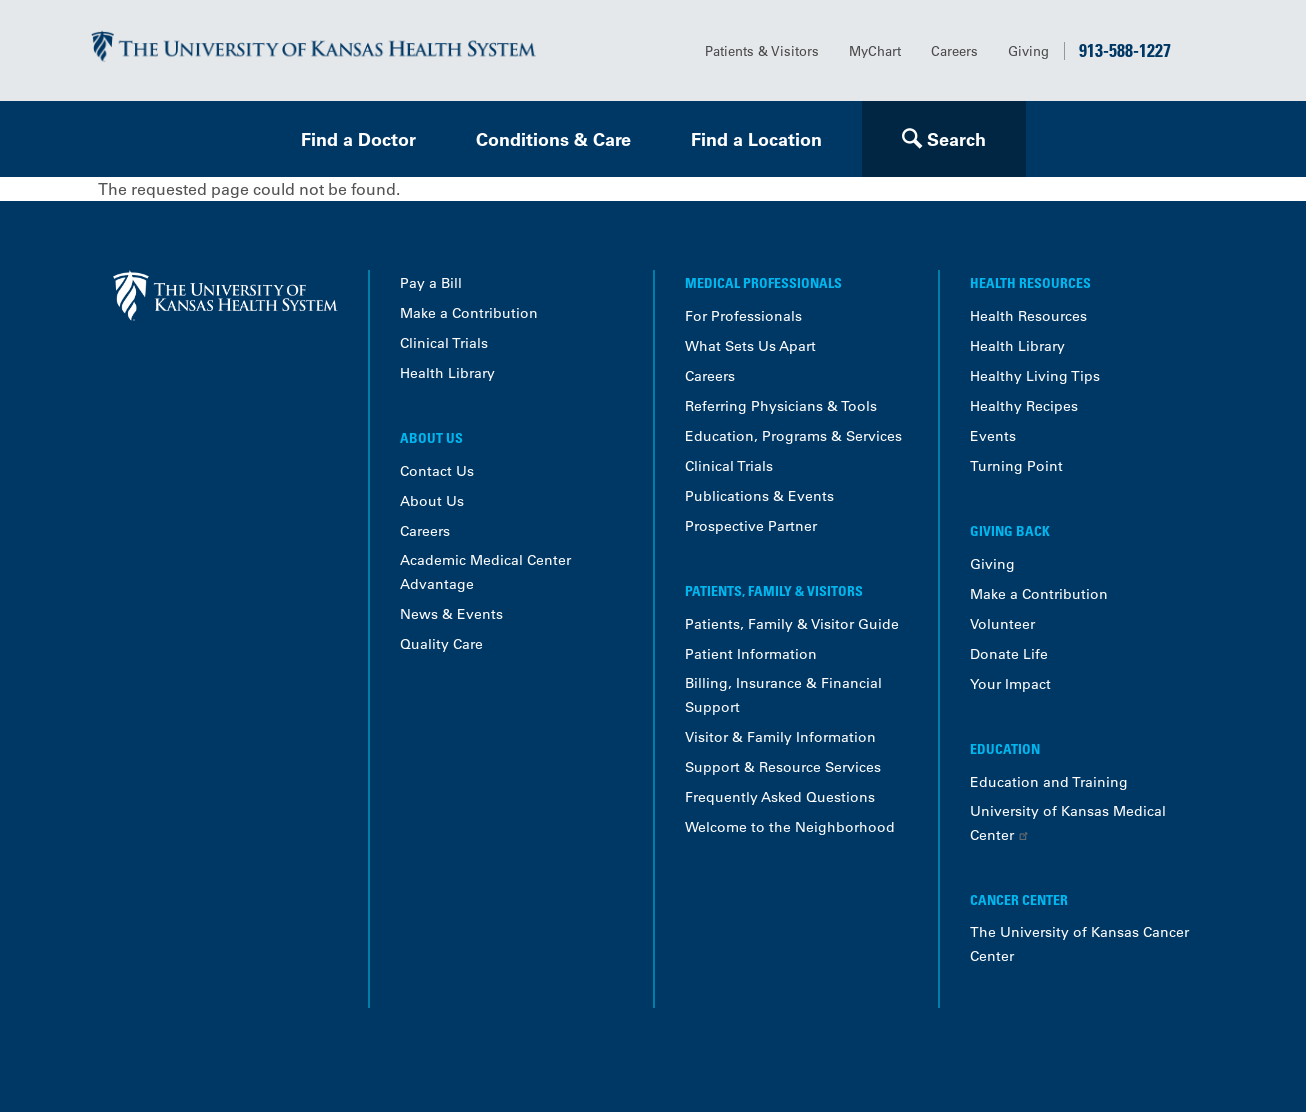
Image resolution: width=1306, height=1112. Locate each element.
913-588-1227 (1125, 50)
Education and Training (1049, 782)
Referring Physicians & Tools (781, 406)
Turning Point (1016, 466)
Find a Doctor (358, 139)
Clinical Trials (444, 343)
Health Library (447, 373)
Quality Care (441, 644)
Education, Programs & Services (793, 436)
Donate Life (1009, 654)
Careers (954, 50)
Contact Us (437, 471)
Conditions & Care (553, 139)
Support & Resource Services (783, 767)
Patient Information (751, 654)
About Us (432, 501)
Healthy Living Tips (1035, 376)
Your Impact (1010, 684)
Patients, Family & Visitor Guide (792, 624)
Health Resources (1028, 316)
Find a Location (756, 139)
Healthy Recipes (1024, 406)
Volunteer (1002, 624)
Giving (1028, 50)
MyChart (875, 50)
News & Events (451, 614)
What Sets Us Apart (750, 346)
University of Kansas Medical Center (1068, 823)
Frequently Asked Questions (780, 797)
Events (993, 436)
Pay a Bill (431, 283)
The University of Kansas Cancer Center (1079, 944)
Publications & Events (759, 496)
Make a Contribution (469, 313)
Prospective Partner (751, 526)
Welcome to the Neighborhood (790, 827)
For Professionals (743, 316)
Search (956, 139)
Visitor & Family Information (780, 737)
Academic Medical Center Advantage (485, 572)
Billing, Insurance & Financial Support (783, 695)
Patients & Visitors (762, 50)
